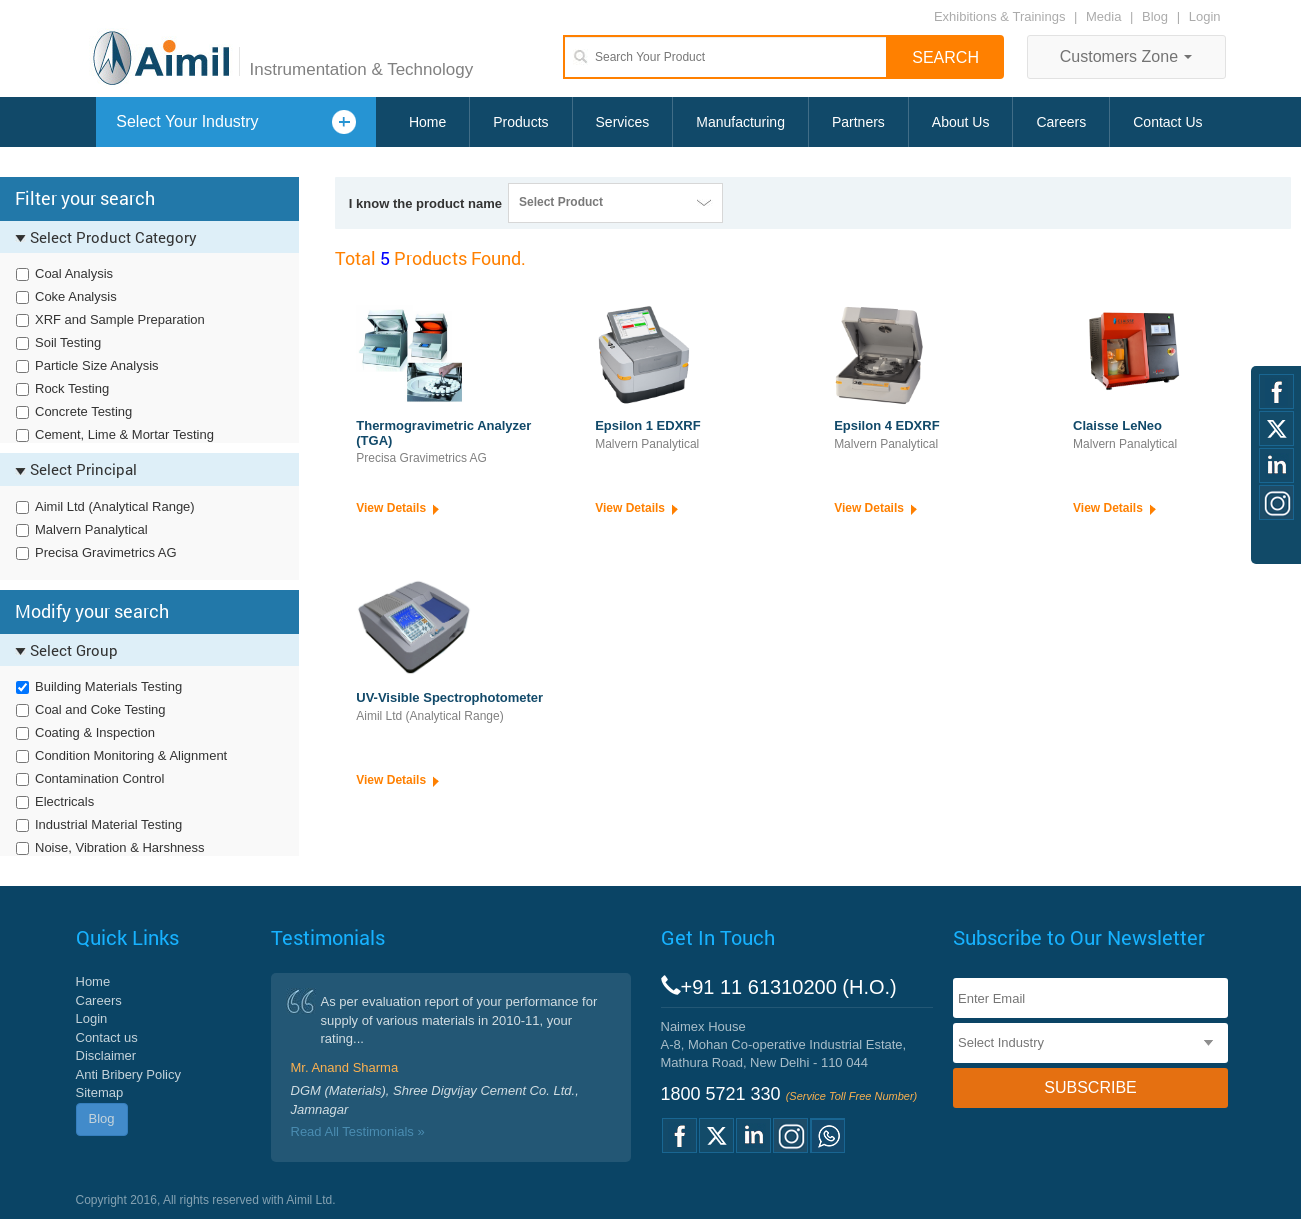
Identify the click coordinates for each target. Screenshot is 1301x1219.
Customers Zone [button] (1126, 56)
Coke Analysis (76, 296)
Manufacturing (740, 122)
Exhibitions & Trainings (1000, 16)
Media (1105, 16)
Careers (1061, 122)
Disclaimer (106, 1055)
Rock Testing (72, 388)
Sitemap (100, 1092)
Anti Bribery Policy (128, 1074)
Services (623, 122)
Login (1205, 16)
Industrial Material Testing (108, 824)
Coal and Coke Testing (100, 709)
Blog (1155, 16)
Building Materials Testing (108, 686)
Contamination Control (99, 778)
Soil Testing (68, 342)
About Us (961, 122)
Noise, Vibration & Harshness (120, 847)
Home (427, 122)
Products (520, 122)
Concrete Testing (83, 411)
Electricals (64, 801)
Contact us (107, 1037)
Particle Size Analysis (97, 365)
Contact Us (1167, 122)
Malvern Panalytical (91, 529)
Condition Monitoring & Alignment (131, 755)
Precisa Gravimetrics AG (106, 552)
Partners (858, 122)
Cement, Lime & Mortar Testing (124, 434)
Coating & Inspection (95, 732)
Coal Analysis (74, 273)
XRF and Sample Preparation (120, 319)
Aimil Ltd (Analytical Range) (115, 506)
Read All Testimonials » (358, 1131)
